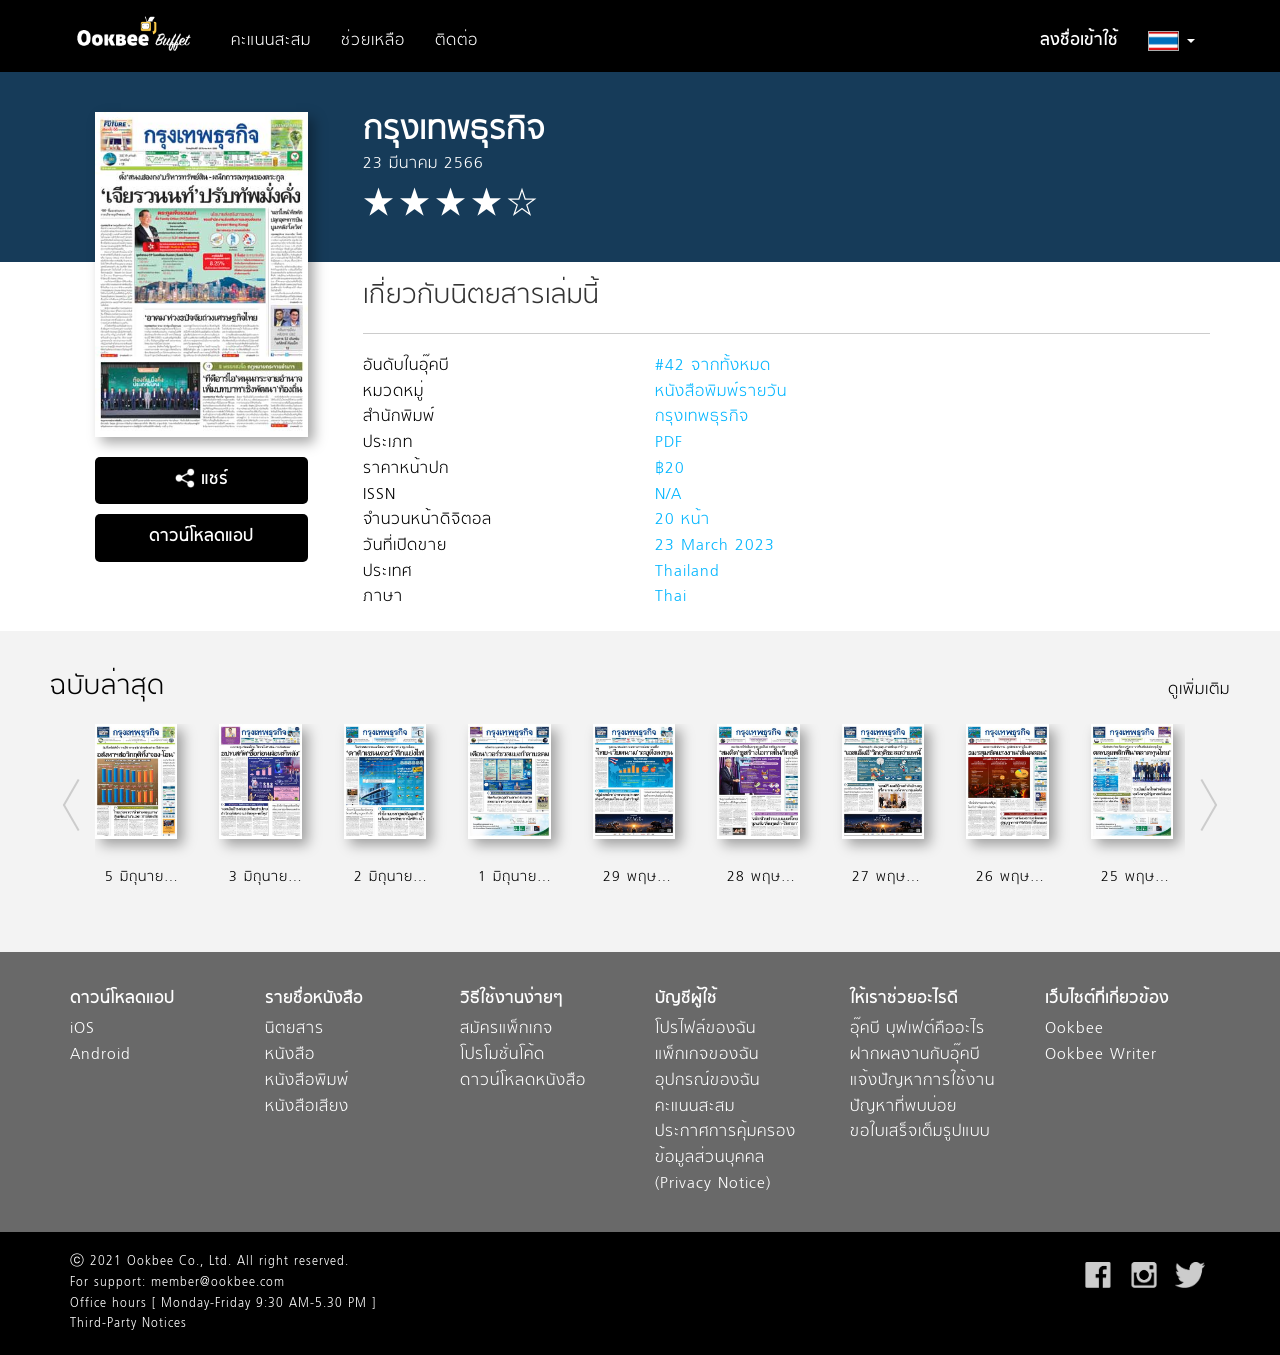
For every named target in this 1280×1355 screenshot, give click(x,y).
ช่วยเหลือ (373, 41)
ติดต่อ (456, 41)
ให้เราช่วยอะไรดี (904, 999)
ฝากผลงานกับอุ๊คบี (915, 1055)
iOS (82, 1029)
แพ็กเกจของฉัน (707, 1055)
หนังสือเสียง (307, 1107)
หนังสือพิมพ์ (307, 1081)
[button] (1171, 41)
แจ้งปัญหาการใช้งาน (922, 1081)
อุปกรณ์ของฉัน (707, 1081)
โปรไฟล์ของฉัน (705, 1029)
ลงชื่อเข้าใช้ (1079, 41)
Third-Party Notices (128, 1324)
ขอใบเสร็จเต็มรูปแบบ (920, 1132)
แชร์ (201, 480)
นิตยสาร (294, 1029)
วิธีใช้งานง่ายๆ (511, 999)
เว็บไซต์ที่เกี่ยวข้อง (1107, 999)
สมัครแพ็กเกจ (506, 1029)
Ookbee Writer (1101, 1055)
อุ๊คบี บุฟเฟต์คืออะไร (917, 1029)
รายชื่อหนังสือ (314, 999)
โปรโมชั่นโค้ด (502, 1055)
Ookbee (1074, 1029)
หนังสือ (290, 1055)
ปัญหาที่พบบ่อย (903, 1107)
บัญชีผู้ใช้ (686, 999)
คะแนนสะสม (271, 41)
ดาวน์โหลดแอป (201, 537)
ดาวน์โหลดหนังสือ (523, 1081)
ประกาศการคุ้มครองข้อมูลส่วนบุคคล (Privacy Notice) (725, 1158)
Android (100, 1055)
